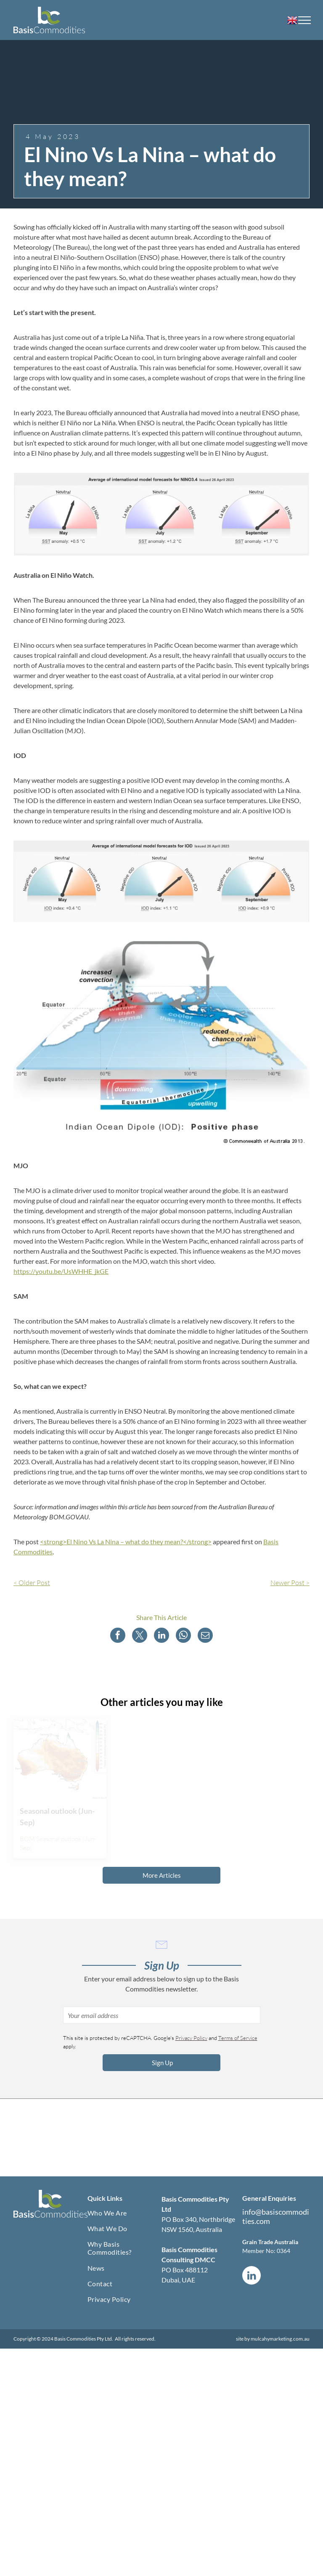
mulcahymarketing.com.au (280, 2339)
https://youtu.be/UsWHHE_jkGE (61, 1271)
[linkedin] (251, 2276)
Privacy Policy (191, 2037)
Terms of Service (237, 2037)
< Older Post (31, 1582)
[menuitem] (124, 2214)
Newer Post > (290, 1582)
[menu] (304, 20)
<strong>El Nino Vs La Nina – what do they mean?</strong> (126, 1542)
